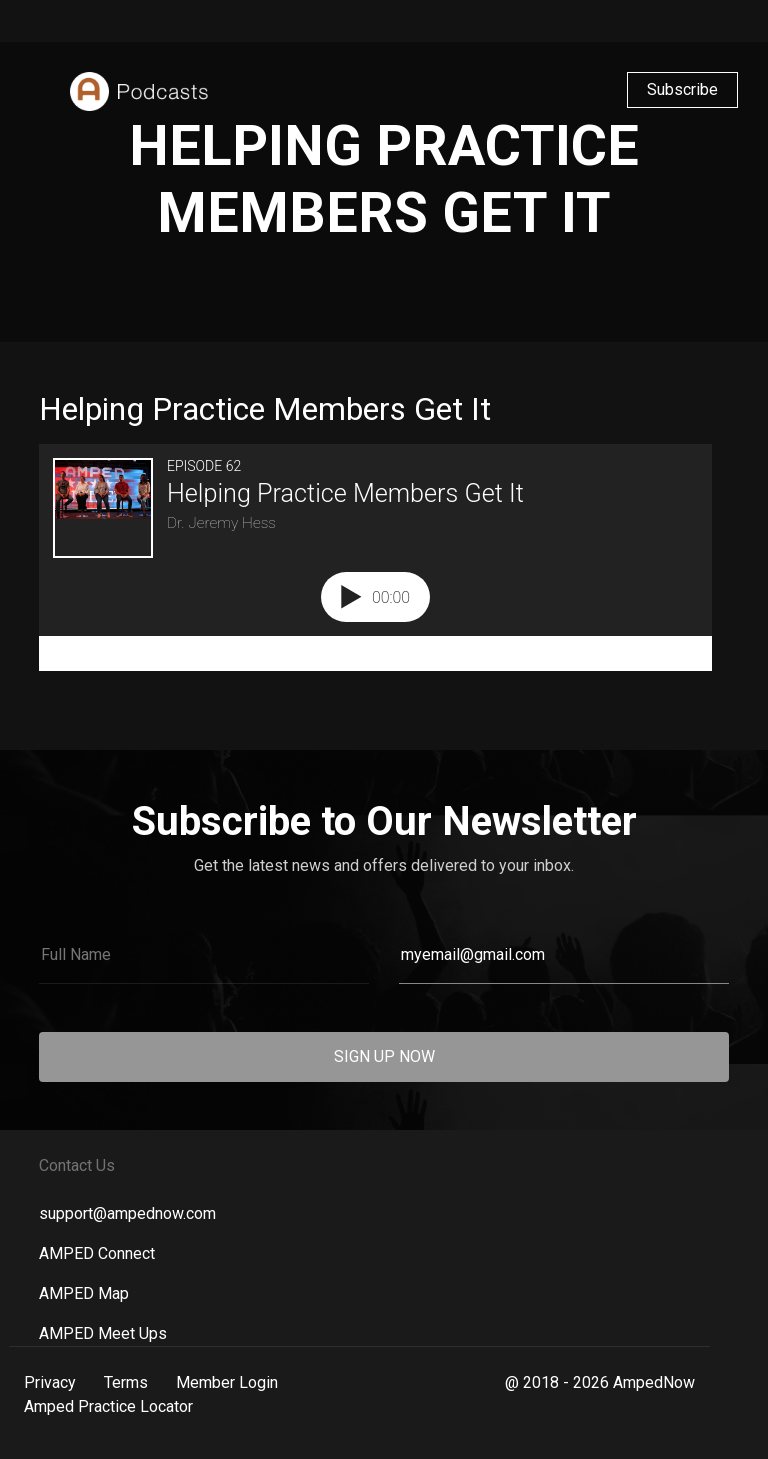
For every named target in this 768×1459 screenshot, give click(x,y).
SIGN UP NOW (384, 1056)
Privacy (50, 1382)
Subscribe (682, 89)
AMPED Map (84, 1293)
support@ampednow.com (127, 1213)
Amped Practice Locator (108, 1406)
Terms (126, 1382)
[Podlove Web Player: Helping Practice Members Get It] (384, 557)
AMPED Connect (97, 1253)
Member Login (227, 1382)
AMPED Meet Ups (103, 1333)
